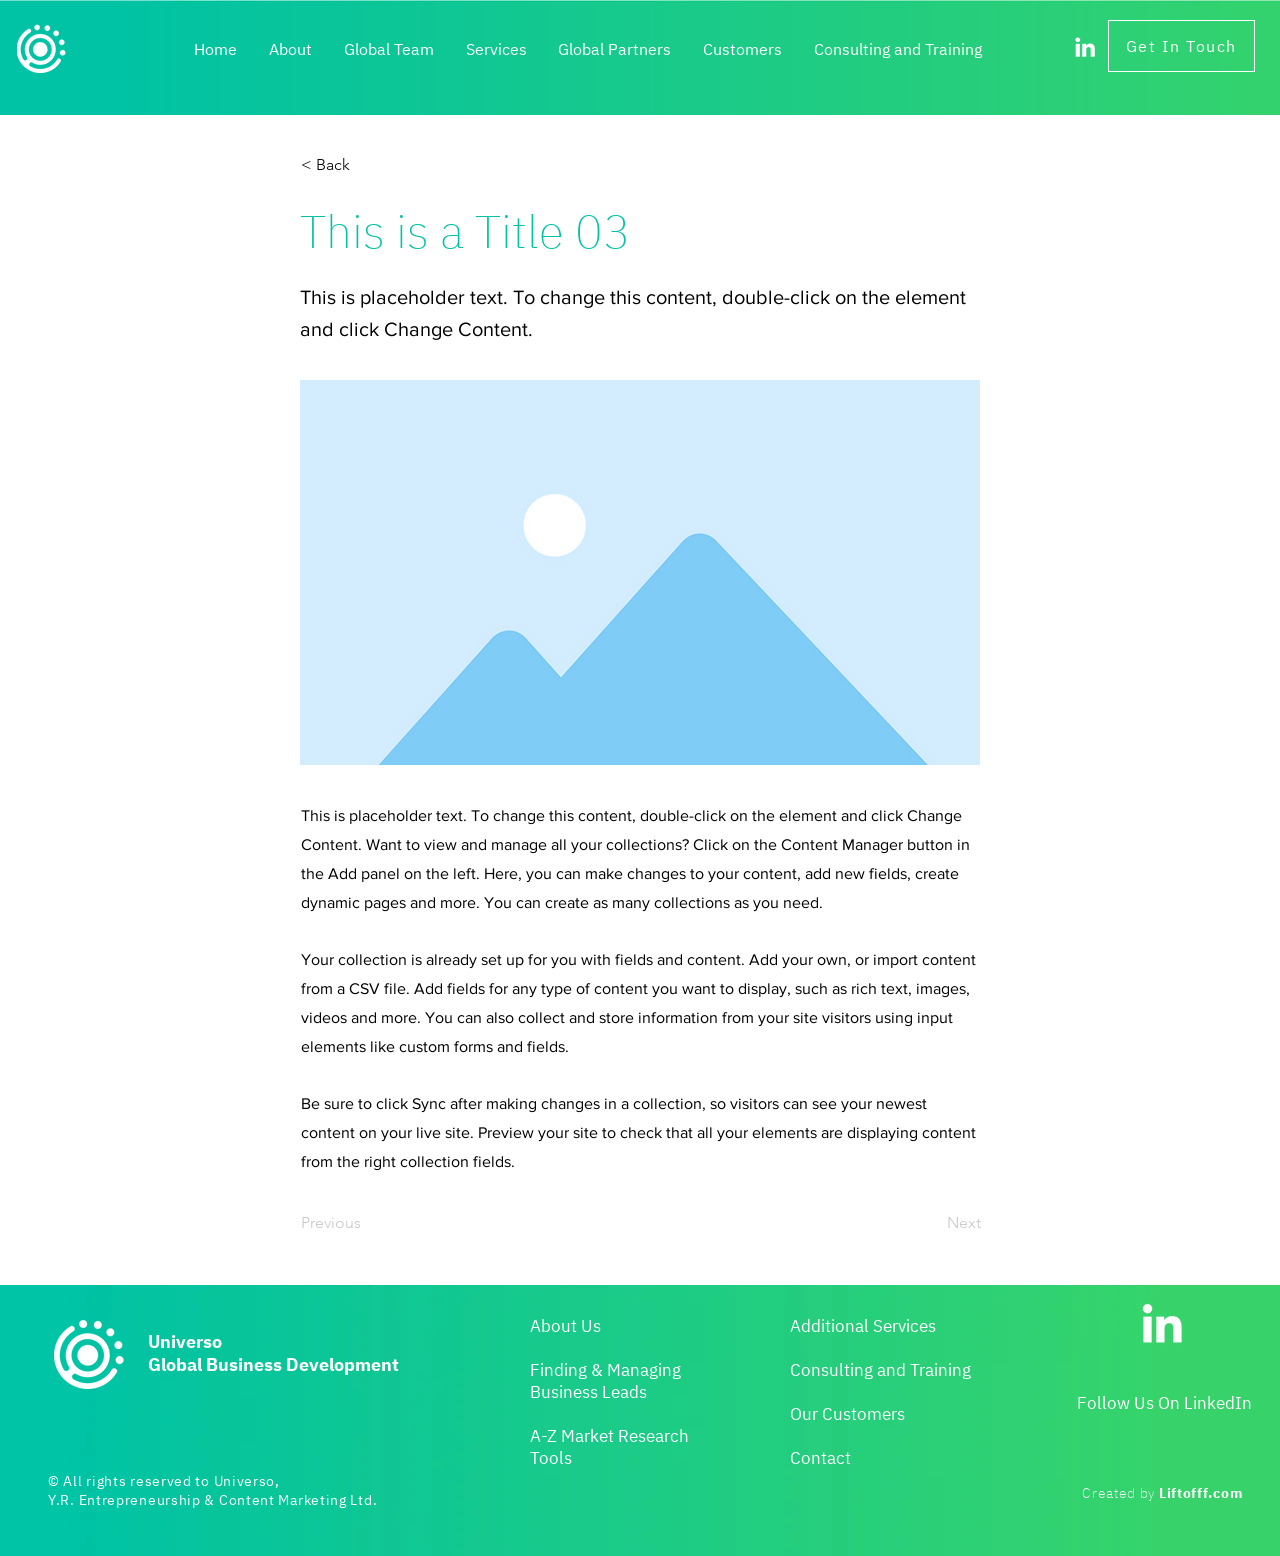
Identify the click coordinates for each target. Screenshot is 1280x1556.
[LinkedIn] (1085, 47)
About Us (565, 1326)
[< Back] (367, 165)
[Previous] (367, 1223)
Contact (820, 1458)
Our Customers (847, 1414)
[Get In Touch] (1181, 46)
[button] (496, 50)
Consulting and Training (880, 1370)
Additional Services (863, 1326)
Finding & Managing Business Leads (605, 1381)
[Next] (931, 1223)
